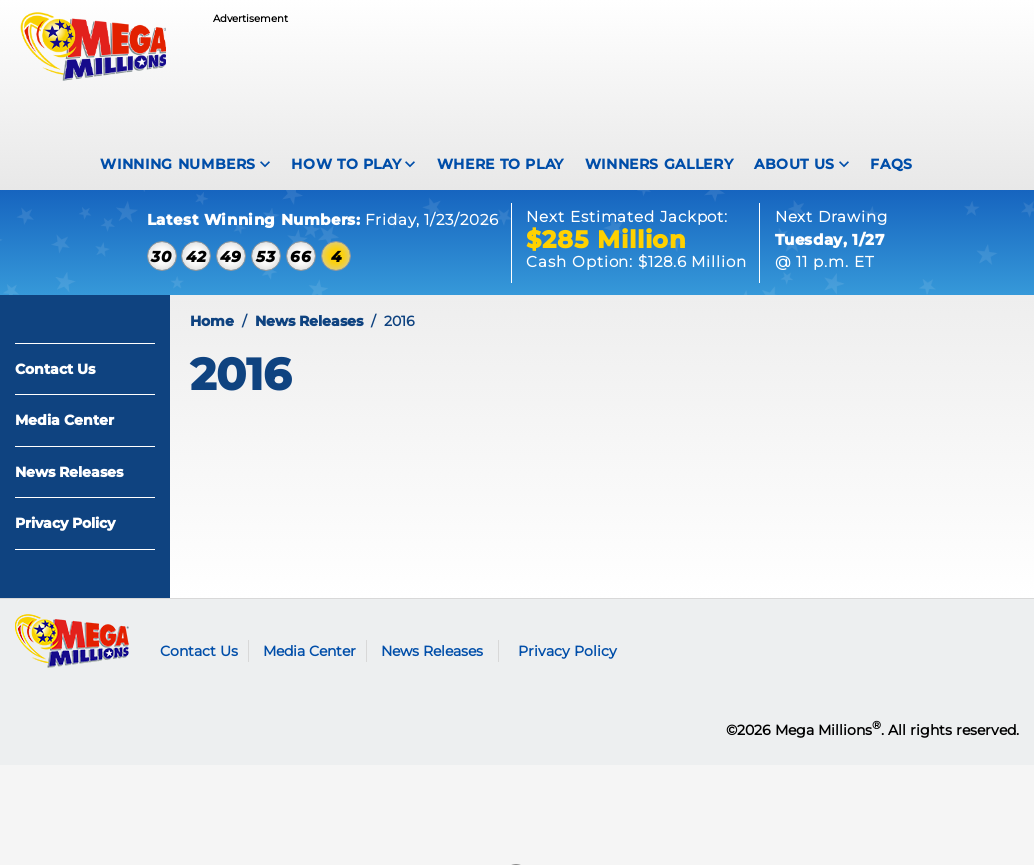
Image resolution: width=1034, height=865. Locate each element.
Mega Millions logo (72, 641)
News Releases (69, 472)
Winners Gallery (659, 164)
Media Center (64, 420)
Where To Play (500, 164)
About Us (794, 164)
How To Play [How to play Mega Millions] (346, 164)
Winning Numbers (178, 164)
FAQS (891, 164)
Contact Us (55, 369)
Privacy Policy (65, 523)
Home (212, 321)
